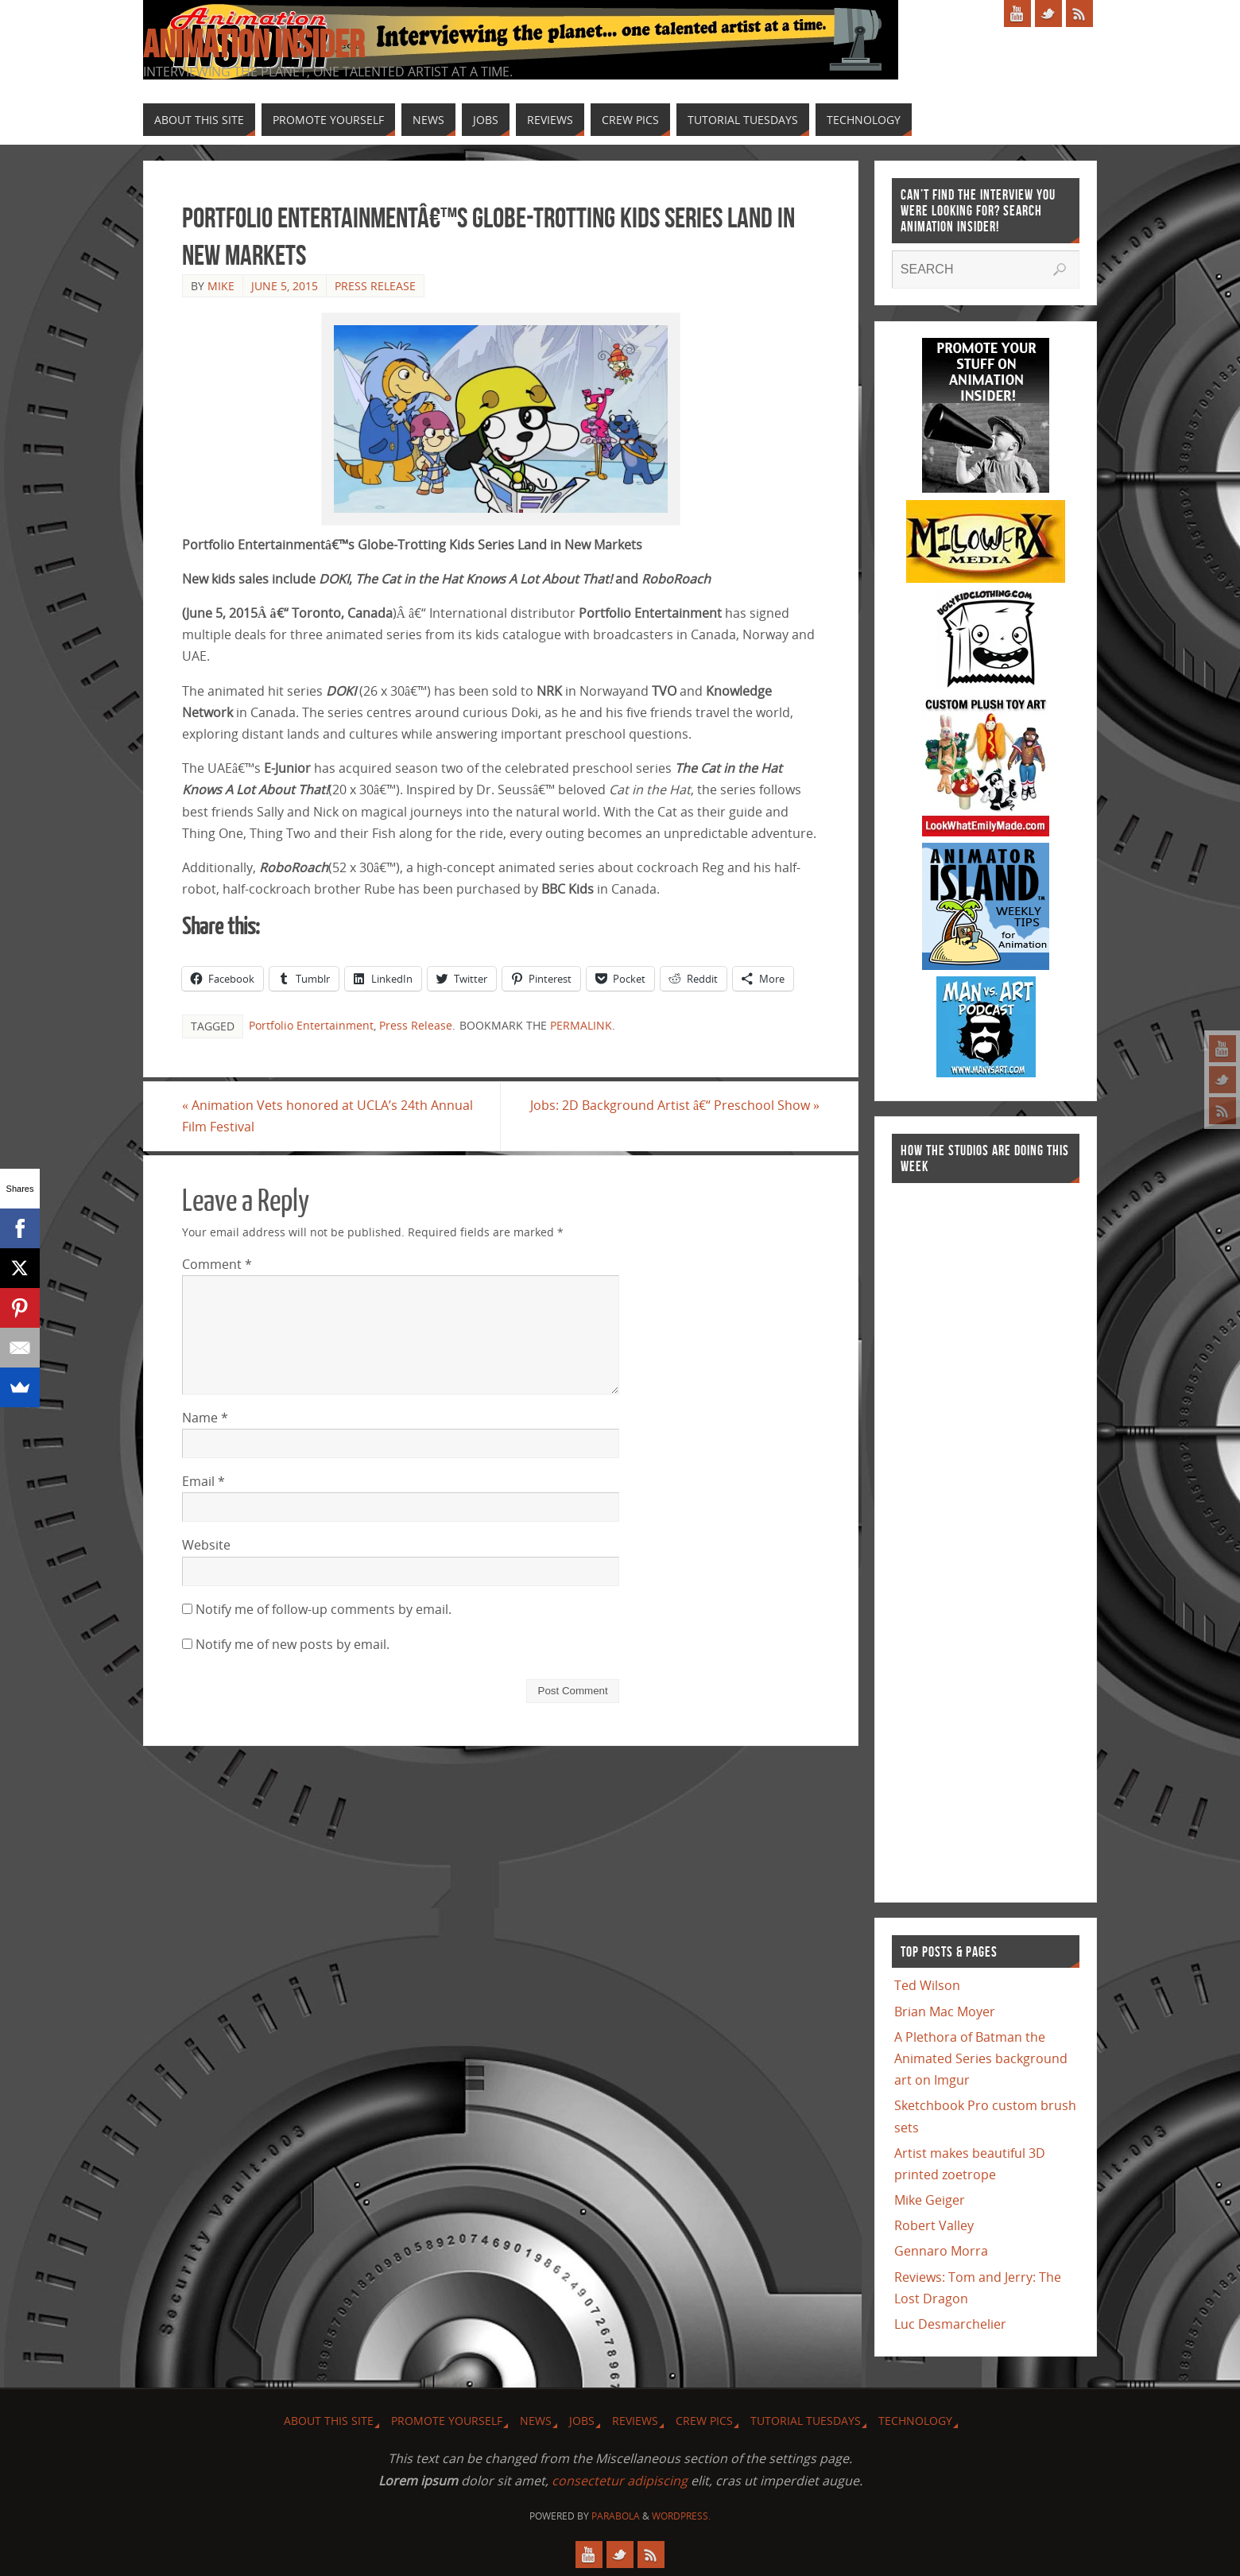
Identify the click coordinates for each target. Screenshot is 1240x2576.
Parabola (615, 2516)
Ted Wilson (927, 1985)
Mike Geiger (929, 2200)
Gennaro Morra (941, 2251)
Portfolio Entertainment (311, 1025)
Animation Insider (253, 44)
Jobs (582, 2420)
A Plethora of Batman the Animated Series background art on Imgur (981, 2058)
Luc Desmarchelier (950, 2324)
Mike (220, 285)
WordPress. (681, 2516)
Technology (915, 2420)
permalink (581, 1025)
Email (203, 1481)
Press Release (375, 285)
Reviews (635, 2420)
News (536, 2420)
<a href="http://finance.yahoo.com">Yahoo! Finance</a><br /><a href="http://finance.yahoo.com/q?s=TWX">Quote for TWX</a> (955, 1534)
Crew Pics (704, 2420)
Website (206, 1545)
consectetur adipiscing (620, 2480)
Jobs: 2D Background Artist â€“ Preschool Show (675, 1105)
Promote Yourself (446, 2420)
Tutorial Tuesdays (805, 2420)
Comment (217, 1264)
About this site (329, 2420)
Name (205, 1417)
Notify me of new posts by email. (292, 1644)
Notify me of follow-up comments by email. (323, 1609)
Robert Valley (934, 2225)
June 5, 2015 (284, 285)
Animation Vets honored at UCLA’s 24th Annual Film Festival (327, 1115)
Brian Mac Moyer (944, 2011)
